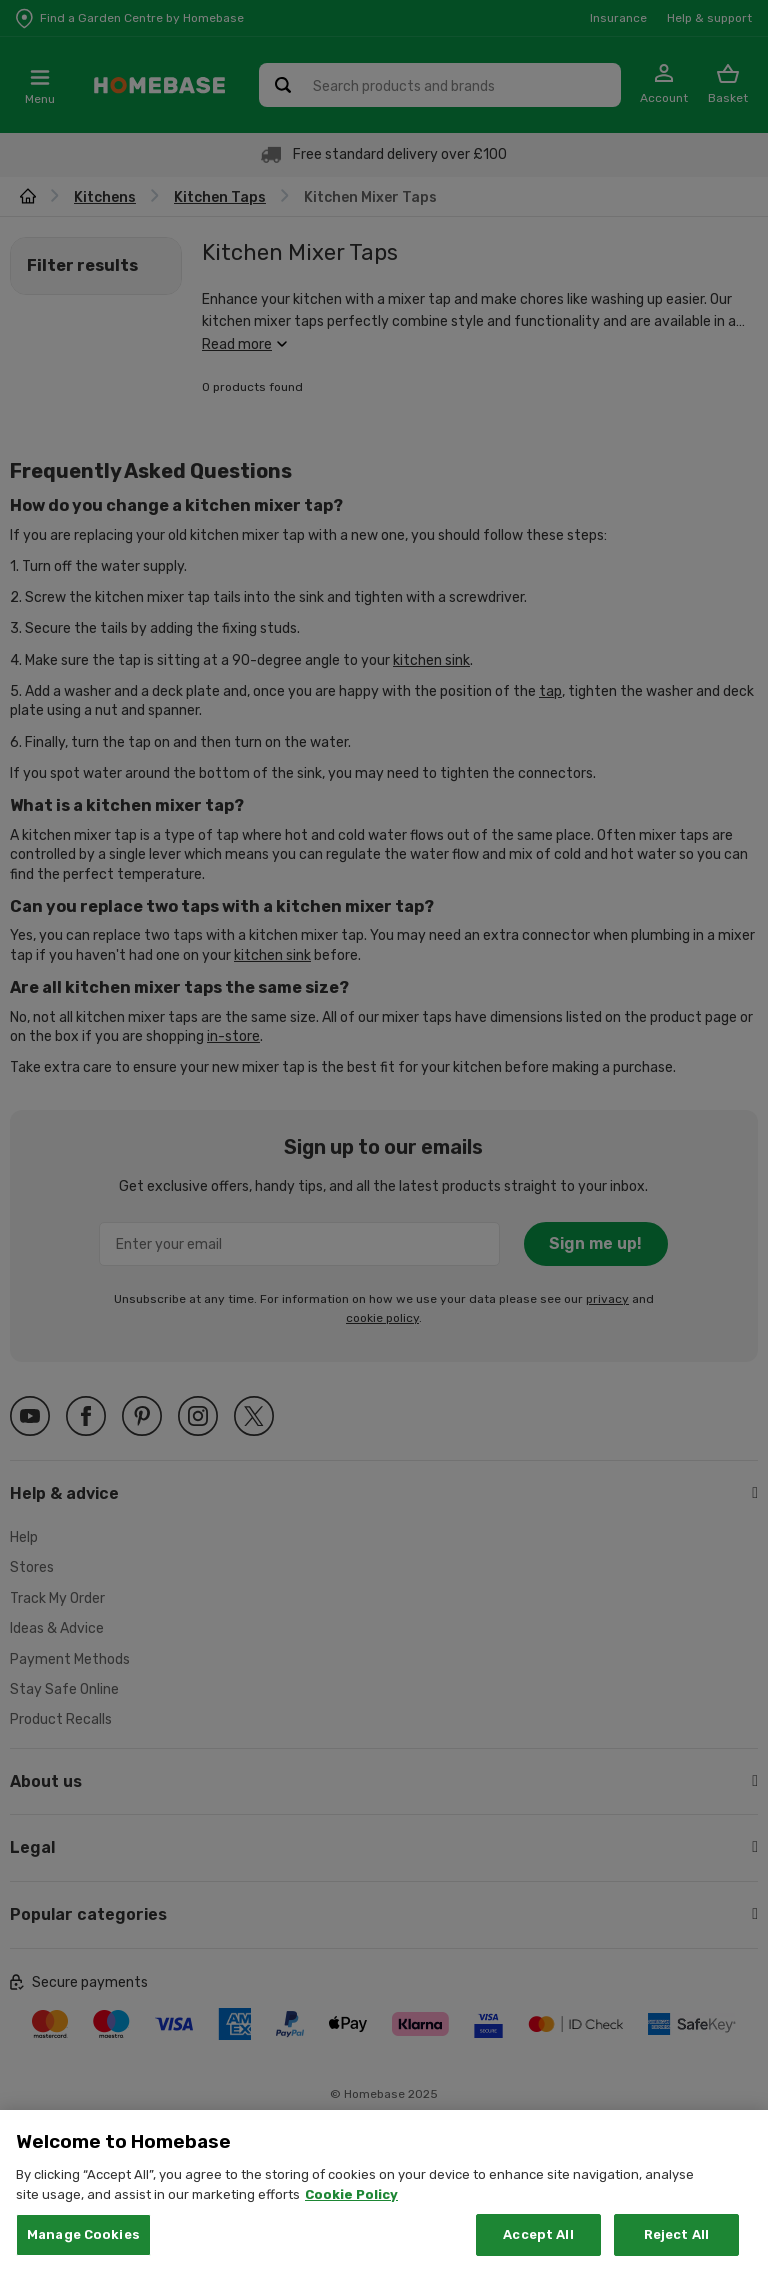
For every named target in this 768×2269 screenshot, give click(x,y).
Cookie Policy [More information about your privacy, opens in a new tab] (351, 2222)
